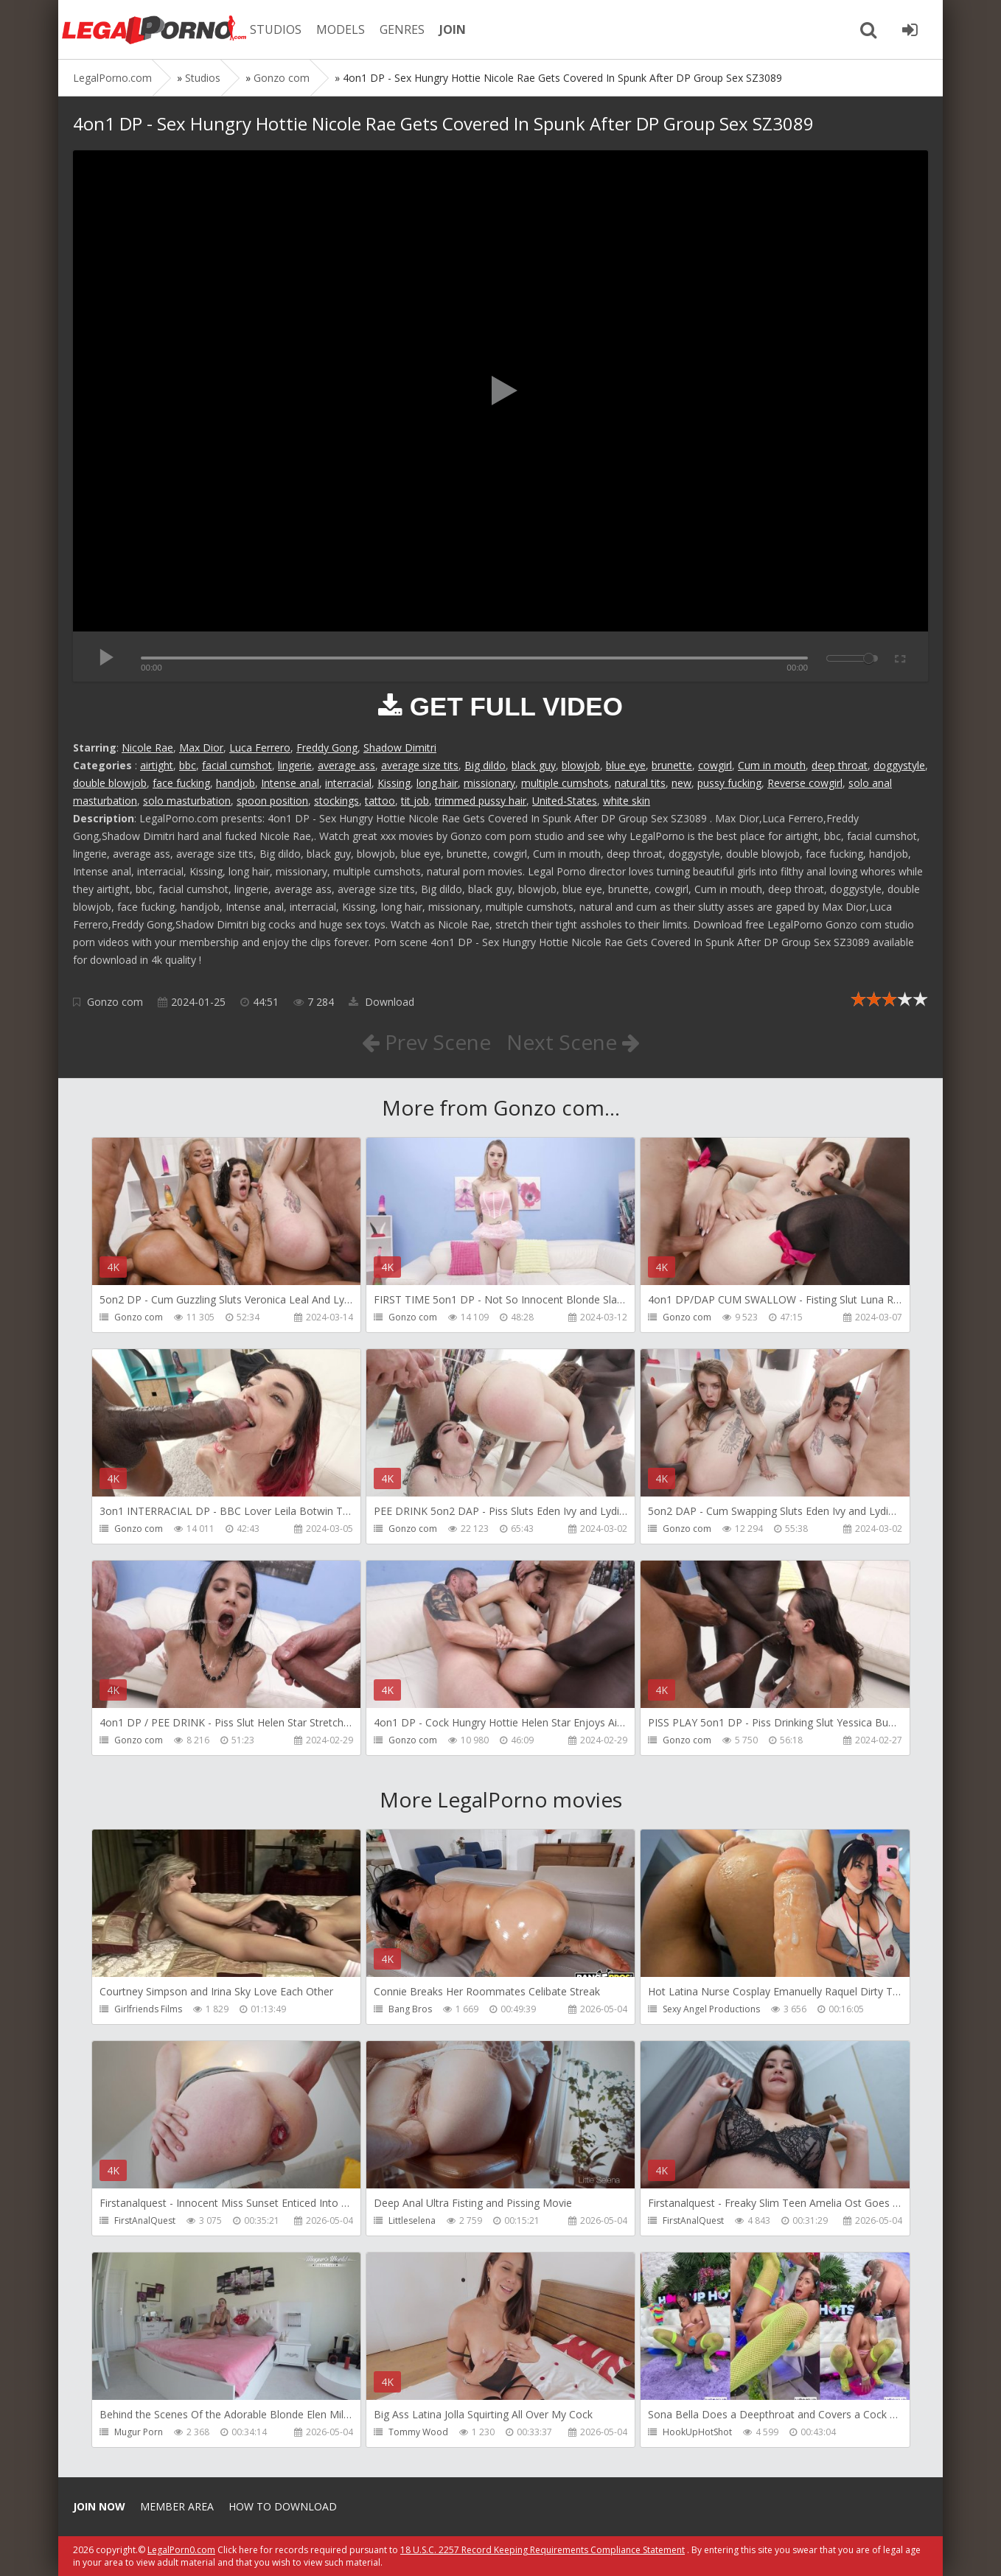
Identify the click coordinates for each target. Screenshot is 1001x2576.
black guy (534, 765)
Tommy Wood (418, 2432)
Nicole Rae (147, 748)
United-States (564, 801)
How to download (283, 2506)
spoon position (272, 801)
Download (381, 1002)
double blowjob (110, 783)
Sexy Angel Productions (711, 2009)
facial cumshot (237, 765)
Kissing (394, 783)
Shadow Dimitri (399, 748)
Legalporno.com (154, 29)
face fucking (181, 783)
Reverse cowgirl (805, 783)
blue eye (626, 765)
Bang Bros (410, 2009)
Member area (177, 2506)
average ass (346, 765)
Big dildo (485, 765)
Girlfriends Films (148, 2009)
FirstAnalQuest (144, 2220)
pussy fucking (729, 783)
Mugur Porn (138, 2432)
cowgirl (715, 765)
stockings (336, 801)
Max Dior (201, 748)
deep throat (840, 765)
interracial (348, 783)
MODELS (340, 29)
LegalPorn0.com (181, 2550)
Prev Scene (426, 1042)
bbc (187, 765)
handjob (235, 783)
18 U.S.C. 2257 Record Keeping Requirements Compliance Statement (542, 2550)
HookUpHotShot (697, 2432)
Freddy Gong (327, 748)
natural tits (640, 783)
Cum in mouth (772, 765)
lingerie (295, 765)
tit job (415, 801)
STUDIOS (275, 29)
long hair (437, 783)
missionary (489, 783)
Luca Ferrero (259, 748)
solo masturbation (187, 801)
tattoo (380, 801)
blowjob (581, 765)
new (681, 783)
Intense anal (290, 783)
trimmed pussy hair (480, 801)
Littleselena (412, 2220)
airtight (156, 765)
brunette (672, 765)
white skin (626, 801)
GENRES (402, 29)
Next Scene (573, 1042)
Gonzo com (115, 1002)
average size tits (419, 765)
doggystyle (899, 765)
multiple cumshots (565, 783)
